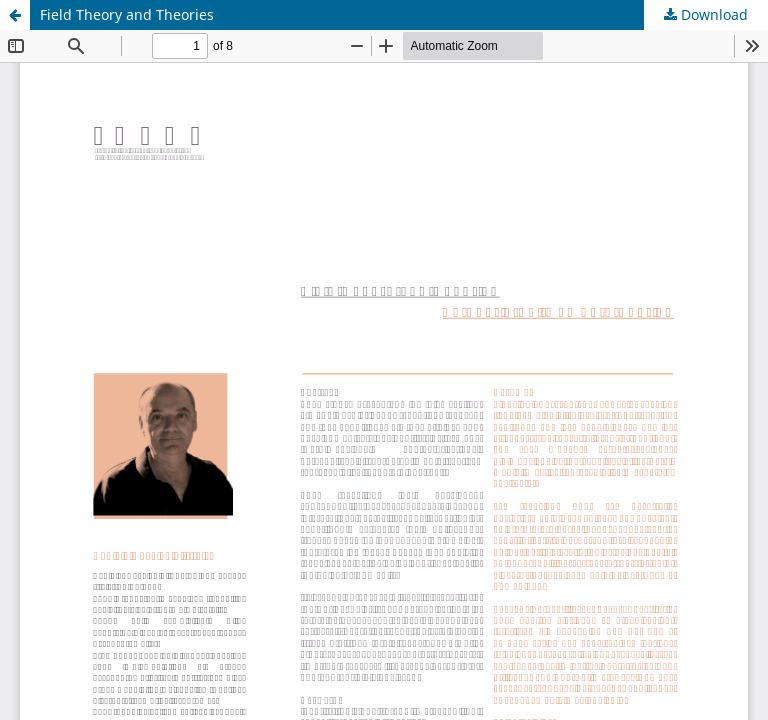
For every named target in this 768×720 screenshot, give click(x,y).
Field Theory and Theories (127, 14)
